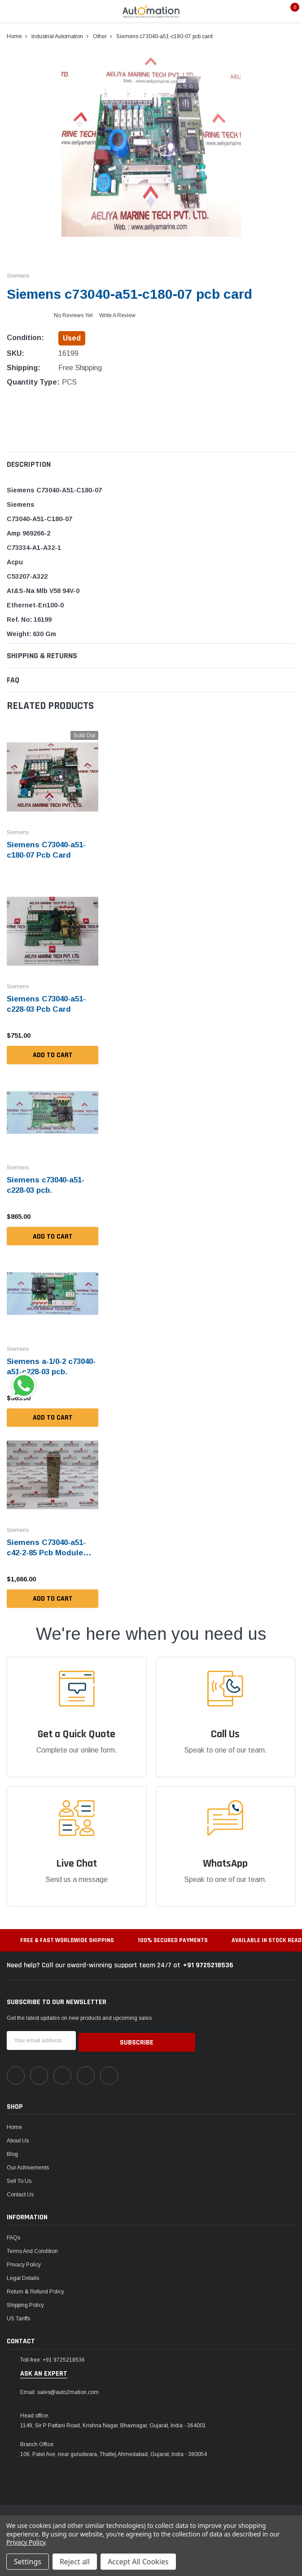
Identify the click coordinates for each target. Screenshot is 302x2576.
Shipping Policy (25, 2300)
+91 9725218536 (208, 1962)
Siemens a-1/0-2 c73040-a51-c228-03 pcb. (45, 1368)
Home (14, 2123)
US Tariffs (18, 2314)
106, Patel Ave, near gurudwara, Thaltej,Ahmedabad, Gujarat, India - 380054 (113, 2450)
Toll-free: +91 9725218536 (52, 2355)
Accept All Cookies (138, 2562)
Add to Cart (53, 1053)
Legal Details (23, 2274)
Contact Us (20, 2190)
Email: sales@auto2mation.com (59, 2388)
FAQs (13, 2233)
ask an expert (43, 2368)
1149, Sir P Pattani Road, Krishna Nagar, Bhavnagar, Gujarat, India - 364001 (113, 2421)
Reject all (75, 2562)
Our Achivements (28, 2163)
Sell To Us (19, 2176)
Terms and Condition (32, 2247)
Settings (27, 2562)
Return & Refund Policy (35, 2287)
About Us (18, 2136)
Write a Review (117, 315)
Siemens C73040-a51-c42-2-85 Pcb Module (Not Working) (49, 1550)
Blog (12, 2150)
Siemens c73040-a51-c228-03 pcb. (48, 1183)
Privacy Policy (24, 2260)
